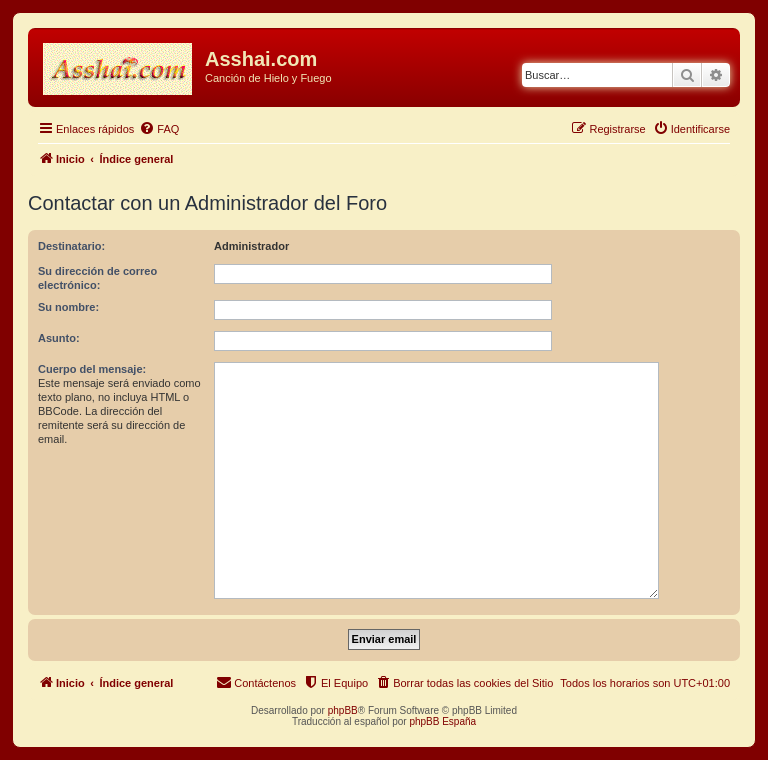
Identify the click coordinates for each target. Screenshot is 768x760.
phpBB (343, 710)
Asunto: (59, 338)
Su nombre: (68, 307)
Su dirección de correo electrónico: (97, 278)
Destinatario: (71, 246)
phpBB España (442, 721)
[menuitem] (159, 129)
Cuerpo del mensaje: (92, 369)
